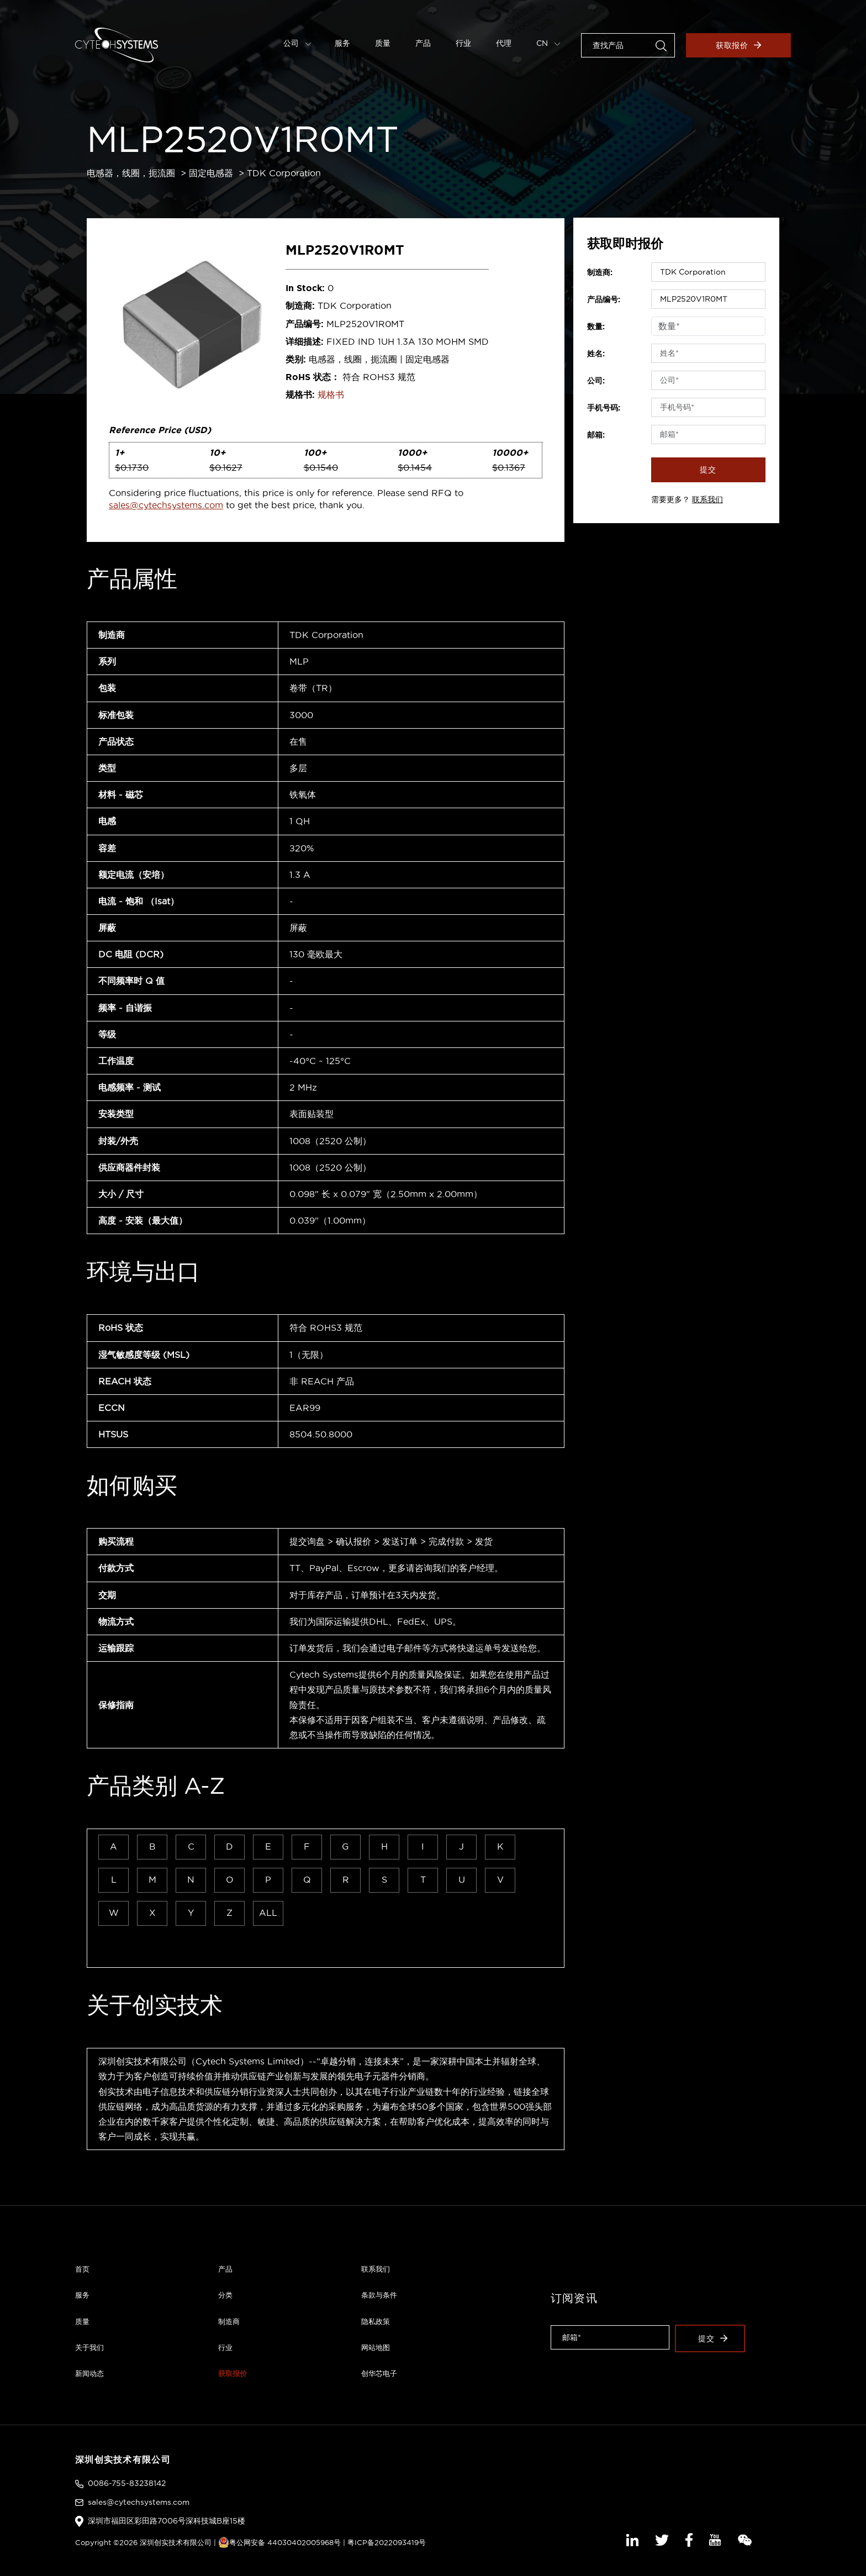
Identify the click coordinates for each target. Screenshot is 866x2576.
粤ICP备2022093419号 (386, 2542)
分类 (225, 2295)
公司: (596, 380)
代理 (503, 43)
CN (548, 43)
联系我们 (707, 499)
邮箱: (596, 434)
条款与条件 (379, 2295)
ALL (268, 1913)
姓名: (596, 353)
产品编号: (603, 299)
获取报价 (739, 45)
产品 (423, 43)
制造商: (599, 272)
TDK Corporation (284, 173)
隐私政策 (375, 2321)
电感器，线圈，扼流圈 (131, 173)
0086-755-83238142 (127, 2483)
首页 (82, 2269)
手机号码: (603, 407)
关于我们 (89, 2347)
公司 (297, 43)
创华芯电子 (379, 2373)
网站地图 (375, 2347)
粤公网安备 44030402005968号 (279, 2542)
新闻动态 (89, 2373)
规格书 (331, 394)
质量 (382, 43)
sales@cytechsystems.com (166, 505)
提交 (708, 469)
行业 (463, 43)
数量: (596, 326)
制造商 (229, 2321)
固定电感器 (211, 173)
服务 (342, 43)
